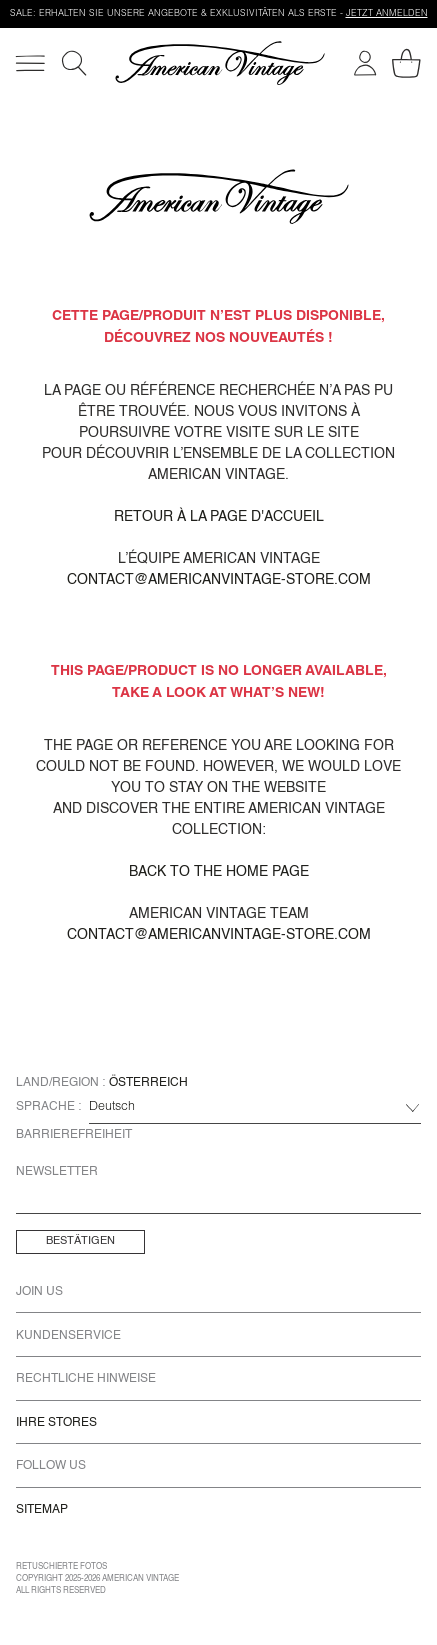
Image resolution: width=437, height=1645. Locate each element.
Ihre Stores (56, 1423)
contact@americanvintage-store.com (219, 580)
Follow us (51, 1466)
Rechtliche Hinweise (86, 1379)
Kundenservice (68, 1336)
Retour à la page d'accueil (219, 517)
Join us (39, 1292)
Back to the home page (219, 872)
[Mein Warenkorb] (406, 63)
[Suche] (74, 63)
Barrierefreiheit (74, 1135)
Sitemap (42, 1510)
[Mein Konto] (365, 63)
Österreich (148, 1083)
